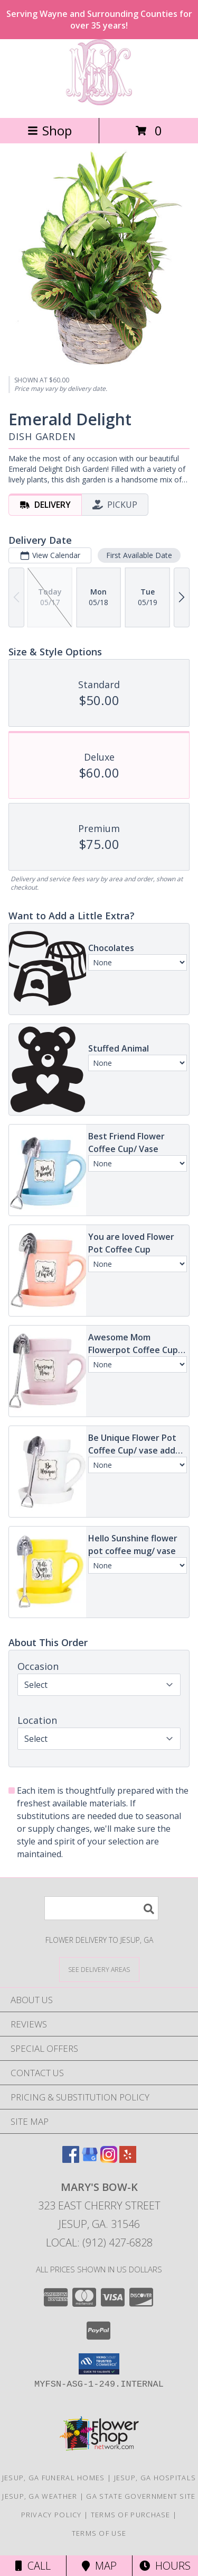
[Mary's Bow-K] (99, 102)
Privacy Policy (51, 2514)
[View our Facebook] (70, 2159)
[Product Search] (101, 1908)
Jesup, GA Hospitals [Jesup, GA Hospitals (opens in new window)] (155, 2477)
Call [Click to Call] (33, 2566)
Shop (49, 130)
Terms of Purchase (131, 2514)
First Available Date (139, 555)
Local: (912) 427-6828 (99, 2242)
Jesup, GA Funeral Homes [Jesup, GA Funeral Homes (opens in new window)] (53, 2477)
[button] (99, 2363)
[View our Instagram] (108, 2159)
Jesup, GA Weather (39, 2496)
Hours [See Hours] (165, 2566)
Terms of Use (99, 2533)
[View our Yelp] (127, 2159)
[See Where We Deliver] (99, 1969)
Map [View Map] (99, 2566)
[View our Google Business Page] (89, 2159)
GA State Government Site (140, 2496)
